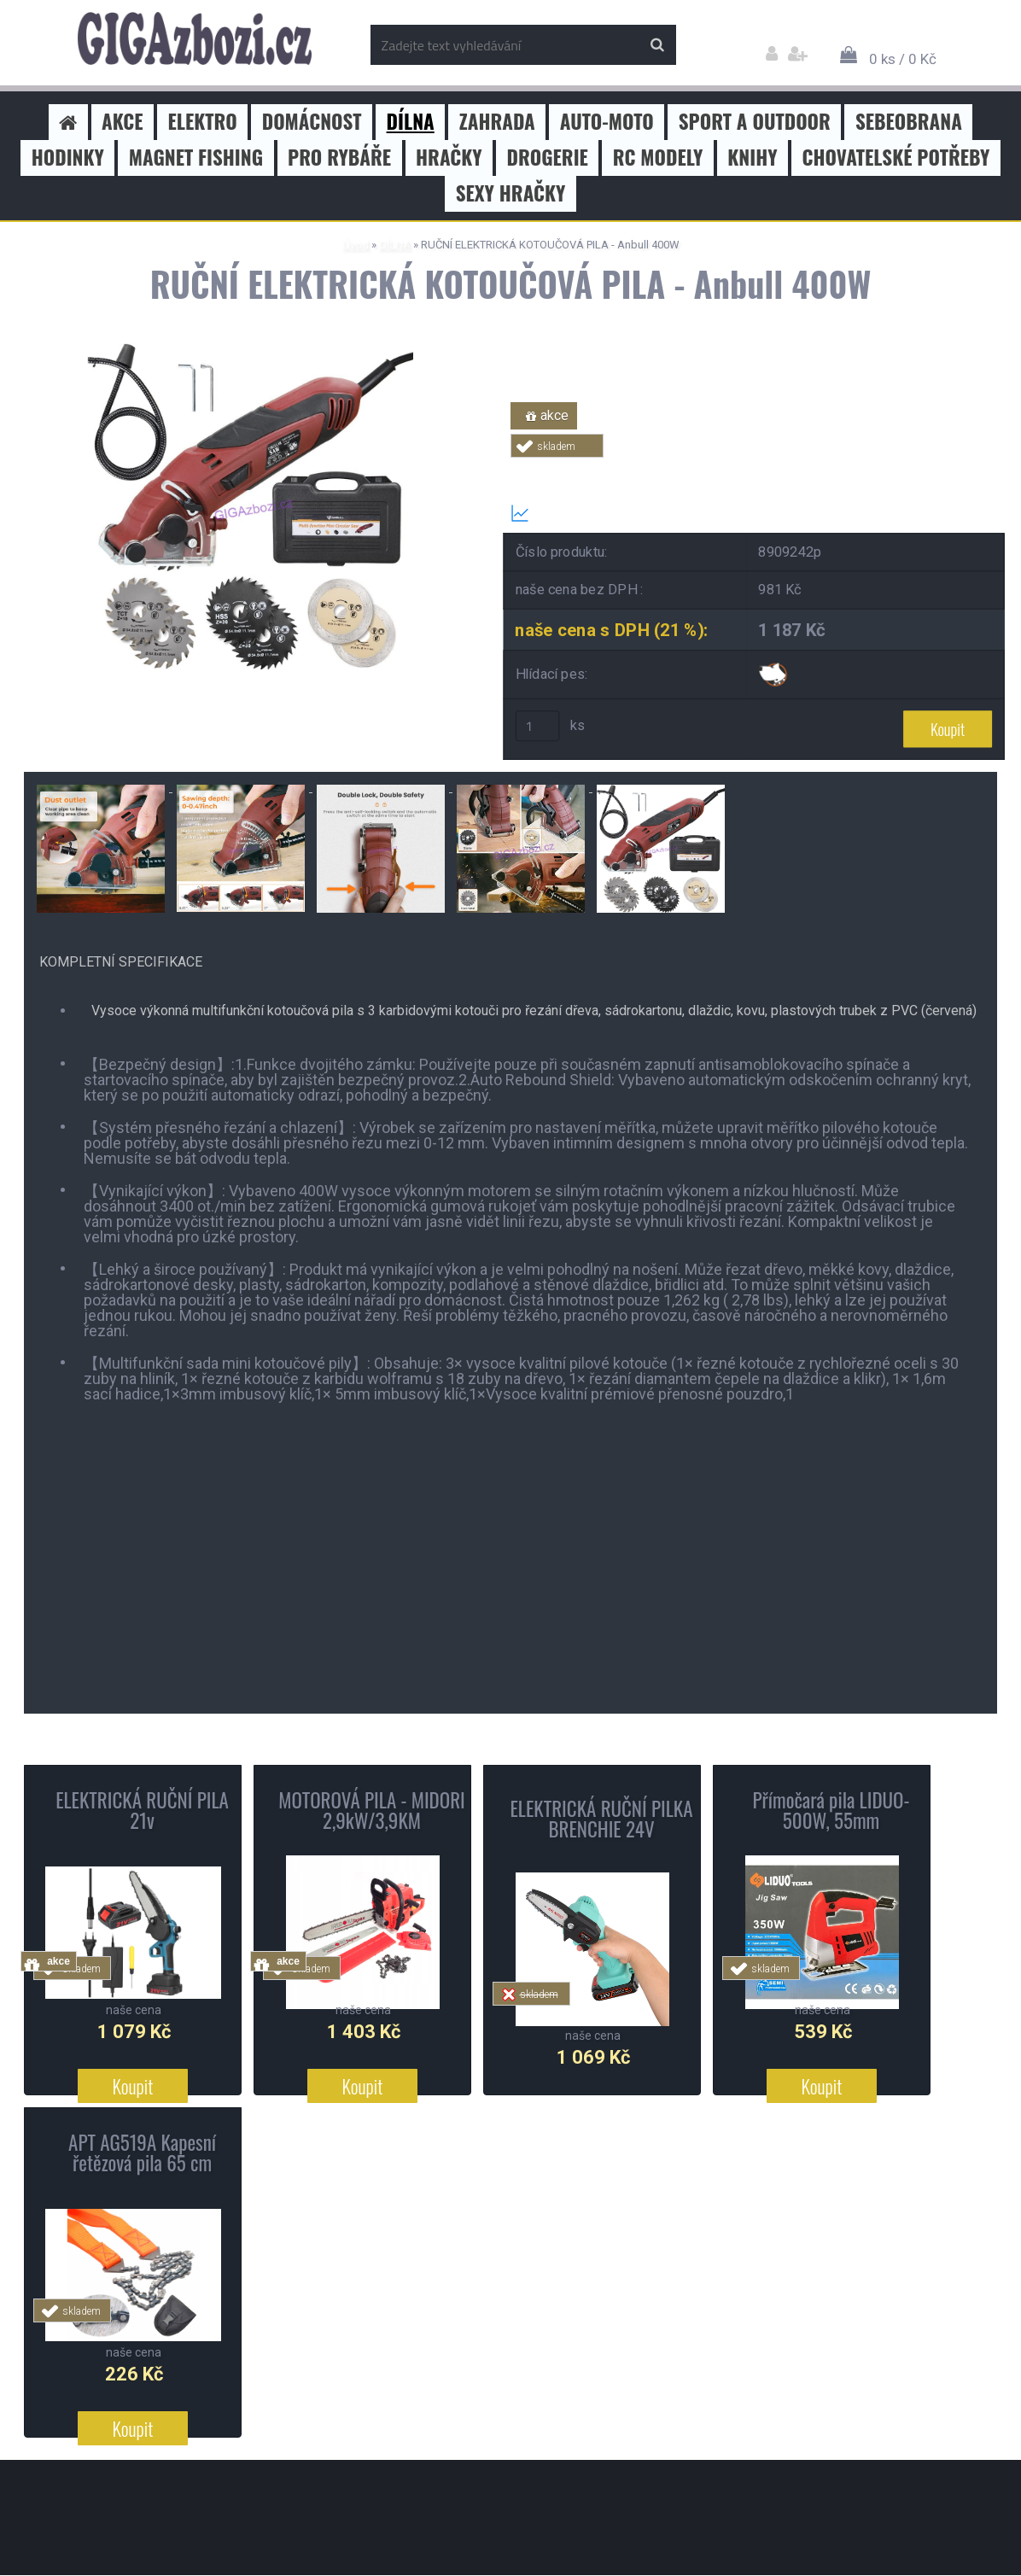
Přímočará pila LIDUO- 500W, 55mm (831, 1810)
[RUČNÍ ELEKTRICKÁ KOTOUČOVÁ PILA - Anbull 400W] (250, 350)
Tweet (754, 467)
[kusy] (538, 726)
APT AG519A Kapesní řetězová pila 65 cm (142, 2153)
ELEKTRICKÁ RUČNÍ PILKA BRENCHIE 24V (601, 1819)
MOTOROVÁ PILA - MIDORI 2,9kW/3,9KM (371, 1810)
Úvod (355, 244)
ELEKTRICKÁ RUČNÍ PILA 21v (142, 1810)
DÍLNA (395, 244)
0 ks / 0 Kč (902, 58)
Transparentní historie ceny (606, 513)
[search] (657, 45)
